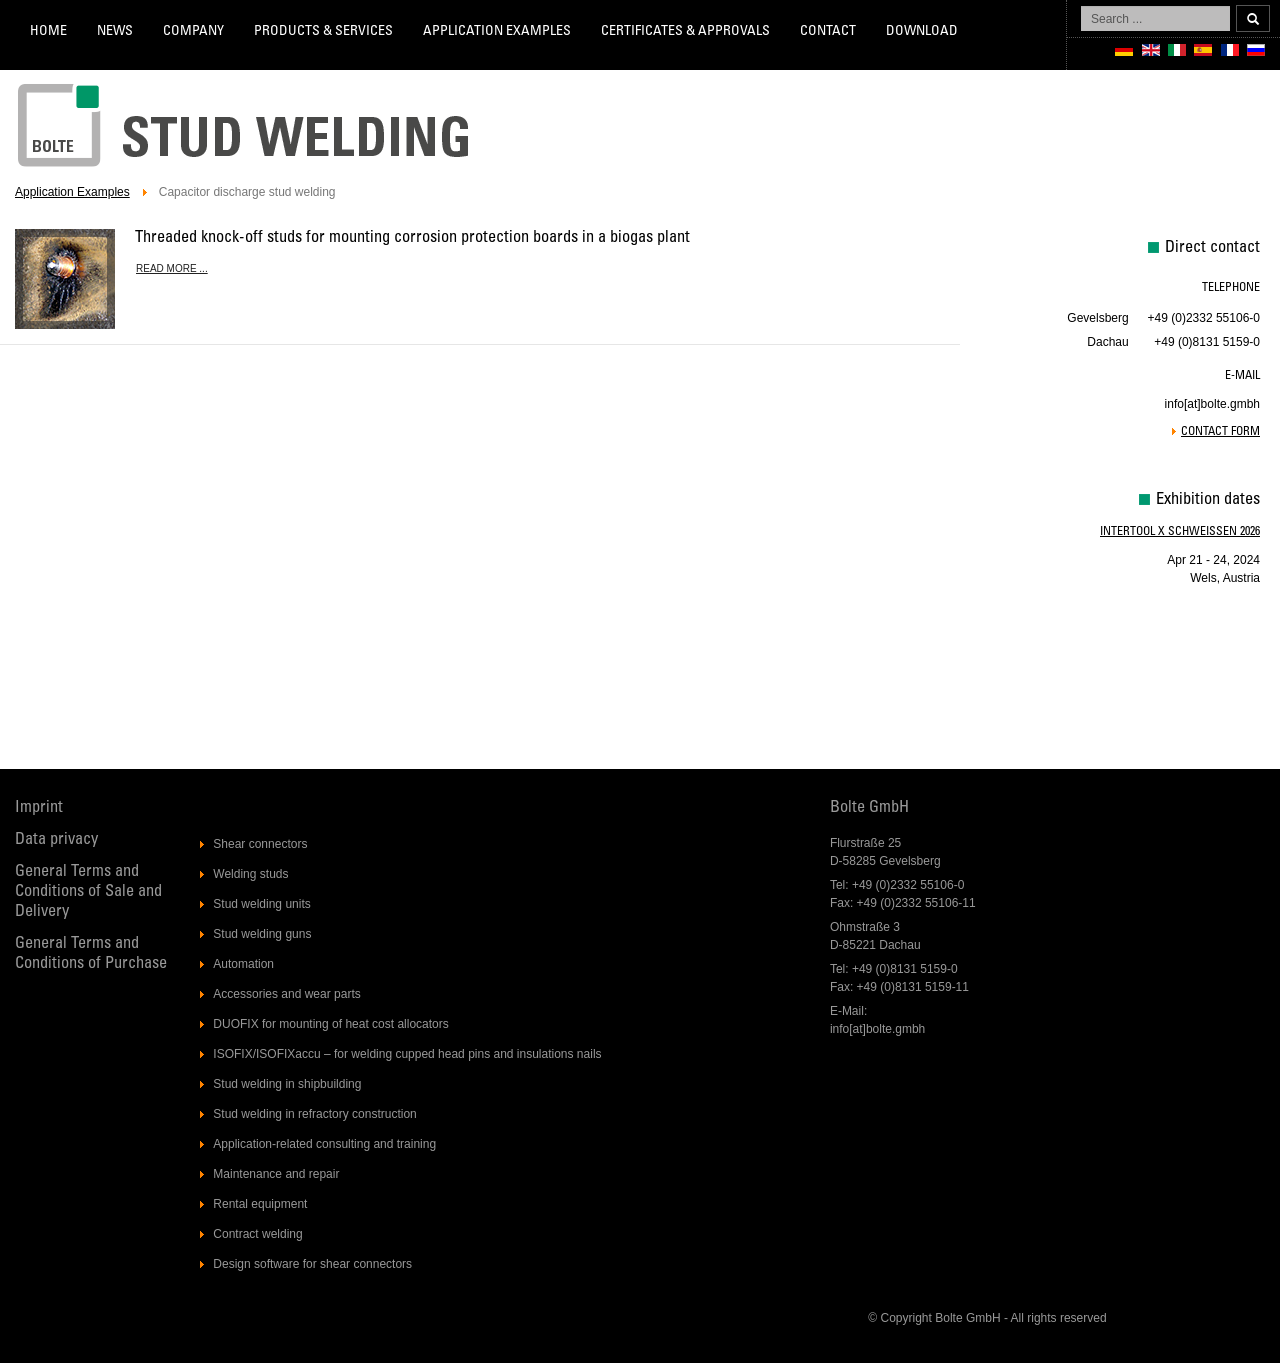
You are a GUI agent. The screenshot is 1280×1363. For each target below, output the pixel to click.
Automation (243, 964)
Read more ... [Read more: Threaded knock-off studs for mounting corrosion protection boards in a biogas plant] (172, 268)
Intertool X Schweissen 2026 (1180, 532)
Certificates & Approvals (685, 32)
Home (48, 32)
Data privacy (56, 840)
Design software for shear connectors (312, 1264)
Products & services (323, 32)
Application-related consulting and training (324, 1144)
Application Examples (497, 32)
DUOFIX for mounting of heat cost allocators (330, 1024)
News (115, 32)
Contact (828, 32)
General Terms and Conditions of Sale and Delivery (88, 892)
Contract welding (257, 1234)
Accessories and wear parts (286, 994)
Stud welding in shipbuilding (287, 1084)
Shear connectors (260, 844)
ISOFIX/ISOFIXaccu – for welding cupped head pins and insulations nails (407, 1054)
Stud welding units (261, 904)
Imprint (39, 808)
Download (922, 32)
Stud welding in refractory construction (314, 1114)
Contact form (1220, 432)
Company (193, 32)
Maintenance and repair (276, 1174)
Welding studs (250, 874)
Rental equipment (260, 1204)
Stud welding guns (262, 934)
